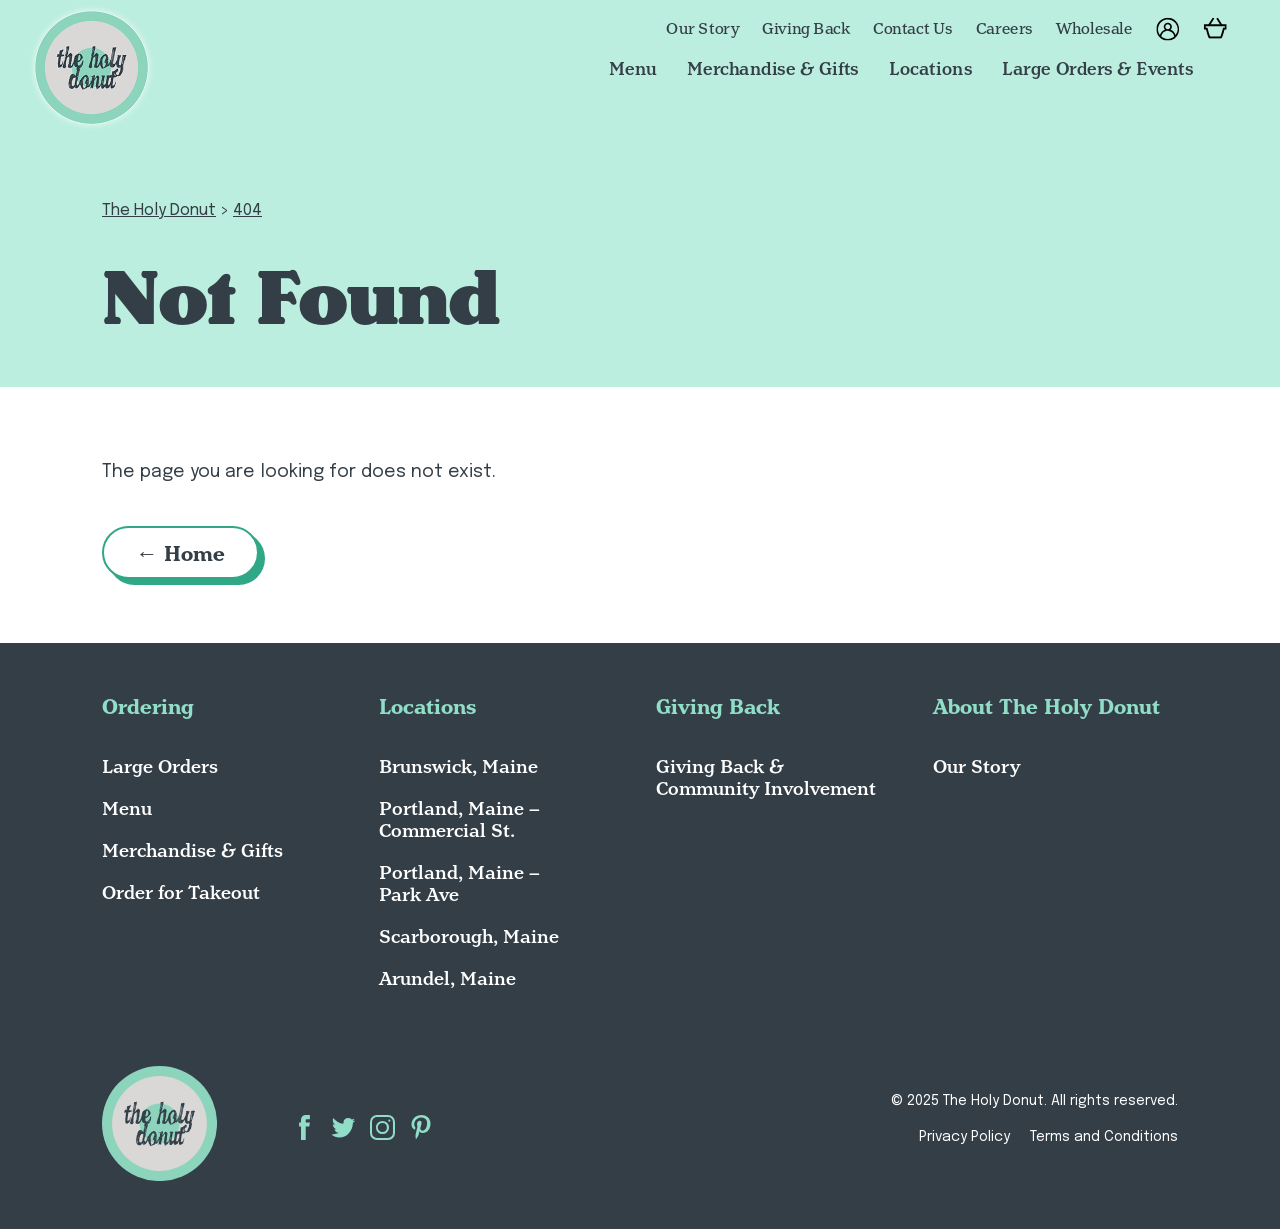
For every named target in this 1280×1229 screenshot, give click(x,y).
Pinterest (421, 1127)
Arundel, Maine (447, 978)
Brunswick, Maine (458, 766)
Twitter (343, 1127)
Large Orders (160, 766)
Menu (633, 68)
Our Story (702, 29)
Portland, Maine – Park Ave (459, 883)
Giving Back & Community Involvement (766, 777)
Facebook (304, 1127)
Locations (930, 68)
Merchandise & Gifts (773, 68)
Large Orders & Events (1097, 68)
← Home (181, 553)
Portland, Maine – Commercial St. (459, 819)
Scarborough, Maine (469, 936)
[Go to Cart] (1216, 30)
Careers (1004, 29)
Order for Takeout (181, 892)
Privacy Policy (964, 1137)
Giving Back (806, 29)
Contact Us (913, 29)
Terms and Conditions (1104, 1137)
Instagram (382, 1127)
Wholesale (1094, 29)
